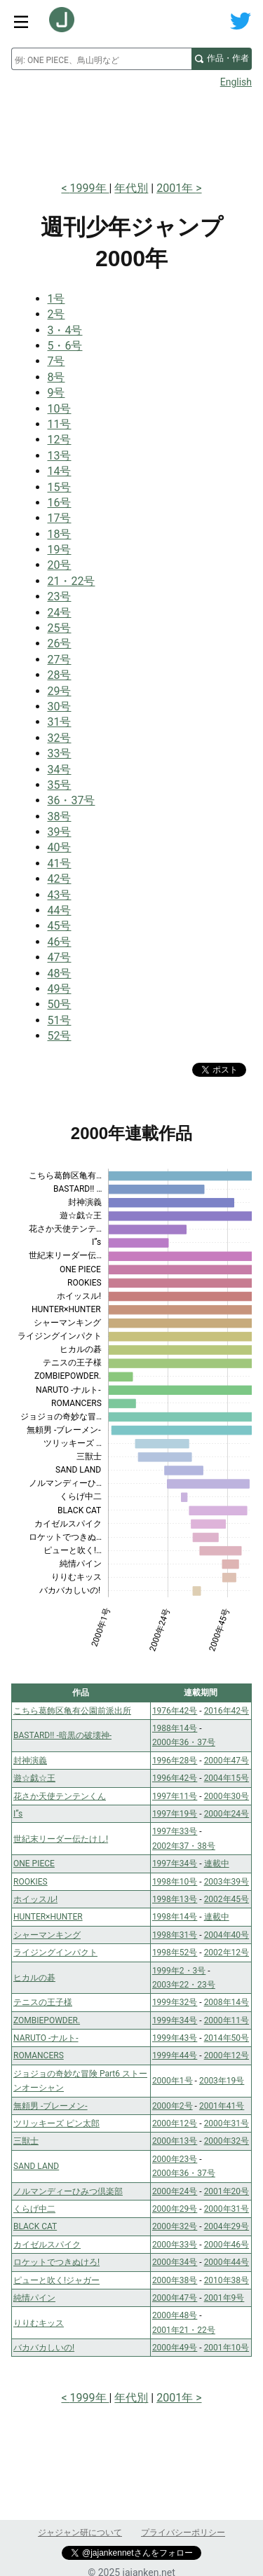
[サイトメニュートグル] (21, 21)
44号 (60, 910)
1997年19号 (174, 1814)
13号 (60, 455)
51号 (60, 1020)
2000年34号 (174, 2262)
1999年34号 (174, 2020)
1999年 (89, 188)
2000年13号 (174, 2141)
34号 (60, 769)
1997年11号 (174, 1796)
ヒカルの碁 (34, 1978)
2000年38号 (174, 2280)
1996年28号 (174, 1760)
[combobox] (101, 59)
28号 (60, 675)
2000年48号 (174, 2315)
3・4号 (65, 330)
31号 (60, 722)
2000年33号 (174, 2245)
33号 (60, 753)
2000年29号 (174, 2209)
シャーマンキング (47, 1935)
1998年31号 (174, 1935)
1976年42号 (174, 1711)
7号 (56, 361)
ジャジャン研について (80, 2532)
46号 (60, 942)
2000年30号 (226, 1796)
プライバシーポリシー (183, 2532)
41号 (60, 863)
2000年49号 (174, 2348)
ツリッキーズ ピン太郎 (56, 2123)
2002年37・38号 (183, 1846)
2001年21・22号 (183, 2330)
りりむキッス (38, 2323)
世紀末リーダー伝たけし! (60, 1839)
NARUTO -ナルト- (46, 2038)
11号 (60, 424)
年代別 (131, 188)
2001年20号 (226, 2191)
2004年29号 (226, 2226)
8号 (56, 377)
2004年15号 (226, 1778)
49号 (60, 989)
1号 (56, 298)
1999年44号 (174, 2055)
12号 (60, 439)
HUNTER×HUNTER (48, 1917)
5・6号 (65, 345)
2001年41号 (221, 2106)
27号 (60, 659)
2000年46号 (226, 2245)
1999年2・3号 (178, 1971)
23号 (60, 596)
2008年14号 (226, 2002)
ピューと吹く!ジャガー (56, 2280)
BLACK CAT (35, 2226)
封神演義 (30, 1760)
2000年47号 (226, 1760)
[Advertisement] (131, 130)
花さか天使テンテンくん (59, 1796)
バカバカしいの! (43, 2348)
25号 (60, 628)
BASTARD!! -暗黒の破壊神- (62, 1735)
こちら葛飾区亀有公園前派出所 (72, 1711)
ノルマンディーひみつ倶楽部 (68, 2191)
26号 (60, 643)
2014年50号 (226, 2038)
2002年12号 (226, 1952)
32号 (60, 738)
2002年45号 (226, 1899)
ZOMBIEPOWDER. (46, 2020)
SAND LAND (36, 2166)
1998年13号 (174, 1899)
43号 (60, 895)
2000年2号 (172, 2106)
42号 (60, 879)
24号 (60, 612)
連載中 (216, 1863)
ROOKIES (30, 1882)
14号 (60, 471)
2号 (56, 314)
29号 (60, 691)
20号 (60, 565)
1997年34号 (174, 1863)
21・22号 (71, 581)
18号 (60, 534)
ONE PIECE (34, 1863)
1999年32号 (174, 2002)
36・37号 (71, 800)
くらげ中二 (34, 2209)
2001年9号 (224, 2298)
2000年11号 (226, 2020)
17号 (60, 518)
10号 (60, 408)
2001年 (176, 188)
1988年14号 (174, 1728)
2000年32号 (226, 2141)
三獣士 (26, 2141)
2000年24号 (226, 1814)
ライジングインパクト (55, 1952)
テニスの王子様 (42, 2002)
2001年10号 (226, 2348)
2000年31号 (226, 2123)
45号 (60, 925)
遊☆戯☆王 (34, 1778)
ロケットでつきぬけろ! (56, 2262)
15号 (60, 487)
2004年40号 (226, 1935)
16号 (60, 502)
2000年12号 (226, 2055)
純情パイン (34, 2298)
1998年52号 (174, 1952)
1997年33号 (174, 1831)
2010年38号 (226, 2280)
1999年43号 (174, 2038)
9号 (56, 392)
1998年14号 (174, 1917)
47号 (60, 957)
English (236, 82)
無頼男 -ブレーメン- (50, 2106)
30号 (60, 706)
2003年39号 (226, 1882)
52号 (60, 1035)
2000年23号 (174, 2159)
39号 (60, 832)
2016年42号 (226, 1711)
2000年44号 (226, 2262)
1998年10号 (174, 1882)
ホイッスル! (35, 1899)
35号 (60, 785)
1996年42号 (174, 1778)
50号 (60, 1004)
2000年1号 (172, 2081)
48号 (60, 973)
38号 (60, 816)
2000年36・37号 (183, 1742)
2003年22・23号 (183, 1985)
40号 (60, 847)
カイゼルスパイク (47, 2245)
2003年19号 (221, 2081)
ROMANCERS (38, 2055)
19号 (60, 549)
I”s (17, 1814)
